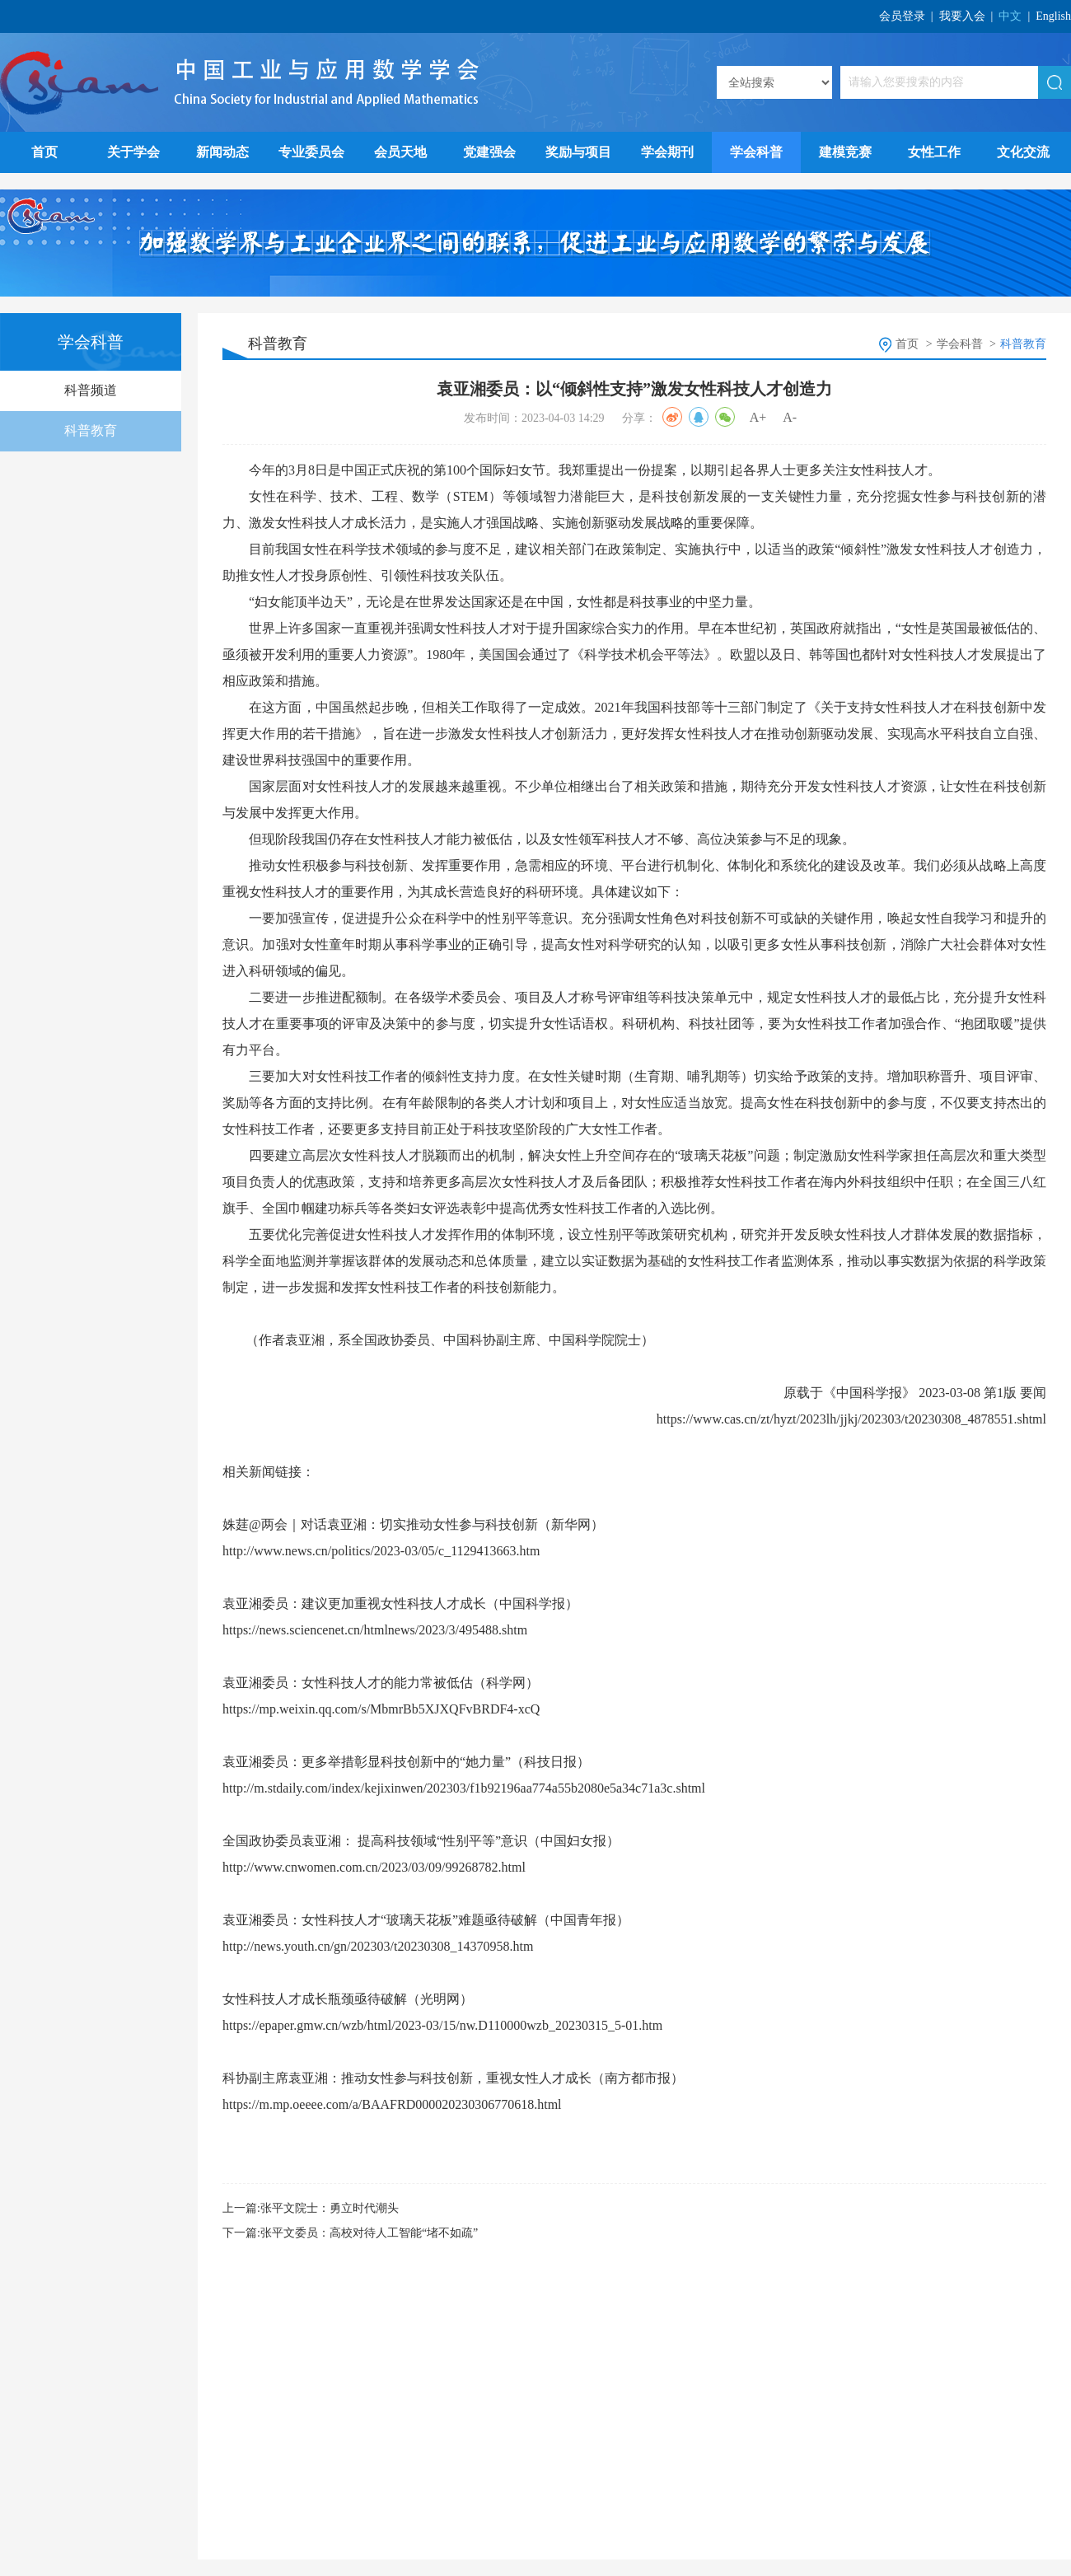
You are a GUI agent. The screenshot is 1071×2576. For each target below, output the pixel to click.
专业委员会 (311, 152)
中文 (1010, 16)
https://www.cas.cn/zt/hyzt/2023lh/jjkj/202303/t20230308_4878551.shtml (851, 1419)
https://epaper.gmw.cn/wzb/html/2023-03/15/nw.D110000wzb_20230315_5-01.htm (442, 2025)
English (1053, 16)
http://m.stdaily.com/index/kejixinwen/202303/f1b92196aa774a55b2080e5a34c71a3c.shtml (463, 1788)
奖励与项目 (578, 152)
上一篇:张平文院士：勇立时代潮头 (310, 2208)
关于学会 (133, 152)
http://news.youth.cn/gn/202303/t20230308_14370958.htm (377, 1946)
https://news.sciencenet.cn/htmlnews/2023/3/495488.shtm (374, 1630)
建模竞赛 (845, 152)
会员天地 (400, 152)
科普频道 (90, 390)
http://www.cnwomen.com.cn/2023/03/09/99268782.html (374, 1867)
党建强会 (489, 152)
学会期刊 (667, 152)
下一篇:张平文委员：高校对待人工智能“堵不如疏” (350, 2233)
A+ (758, 417)
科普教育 (90, 430)
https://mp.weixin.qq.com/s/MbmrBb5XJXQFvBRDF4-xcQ (381, 1709)
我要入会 (962, 16)
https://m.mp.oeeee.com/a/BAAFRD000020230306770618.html (392, 2104)
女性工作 (934, 152)
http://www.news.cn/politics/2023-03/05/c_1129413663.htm (381, 1551)
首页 (44, 152)
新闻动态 (222, 152)
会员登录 (902, 16)
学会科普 (756, 152)
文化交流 (1023, 152)
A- (790, 417)
